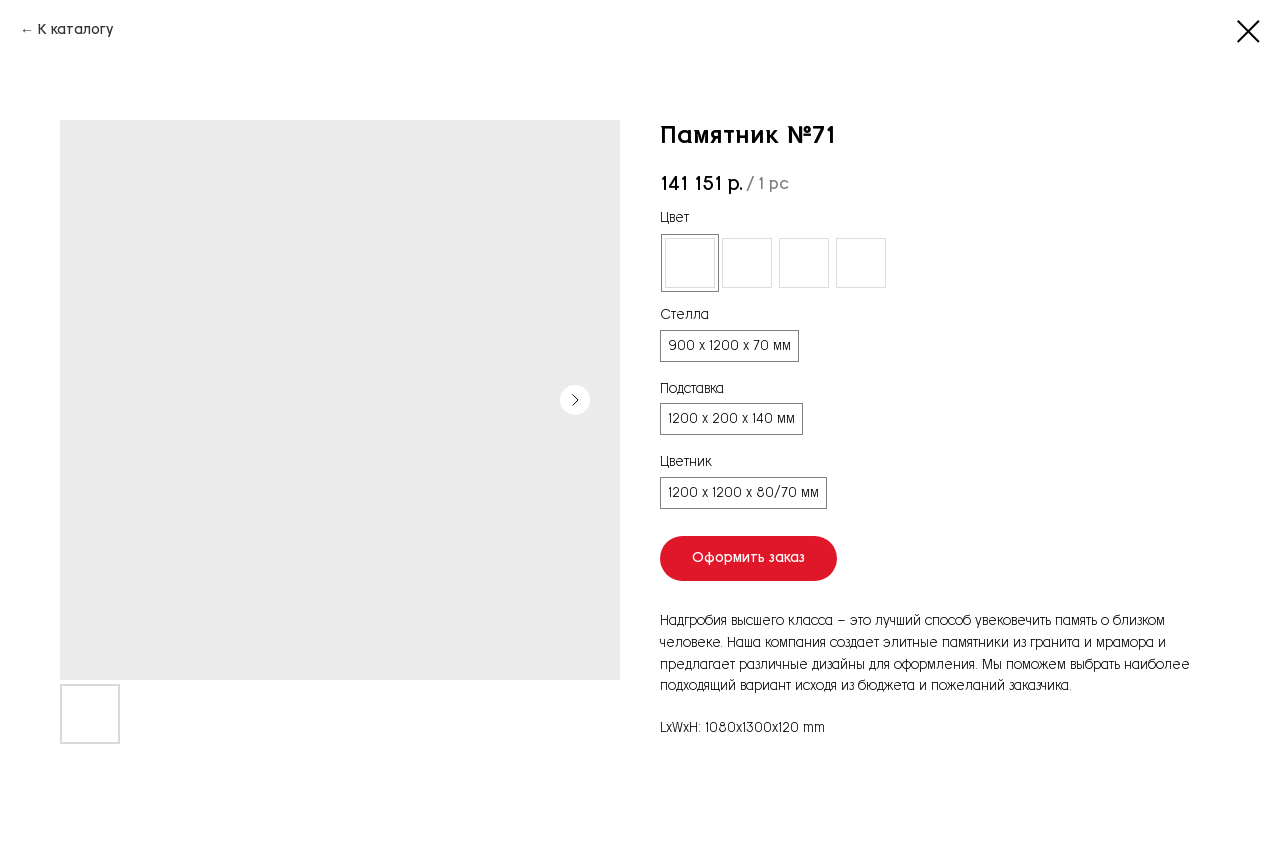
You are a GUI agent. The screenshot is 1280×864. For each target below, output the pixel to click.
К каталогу (75, 30)
